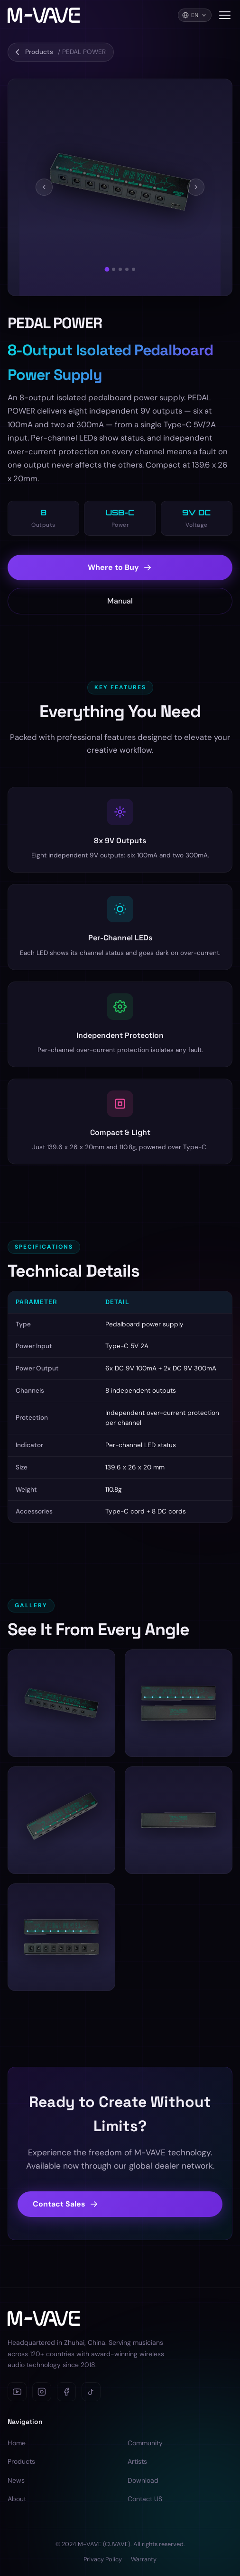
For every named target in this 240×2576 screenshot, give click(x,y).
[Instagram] (41, 2391)
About (17, 2499)
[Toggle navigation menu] (224, 15)
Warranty (144, 2559)
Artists (137, 2461)
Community (145, 2443)
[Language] (195, 15)
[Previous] (44, 187)
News (16, 2480)
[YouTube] (17, 2391)
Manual (120, 614)
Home (17, 2443)
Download (143, 2480)
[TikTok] (91, 2391)
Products (21, 2461)
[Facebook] (66, 2391)
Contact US (145, 2499)
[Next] (195, 187)
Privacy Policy (102, 2559)
